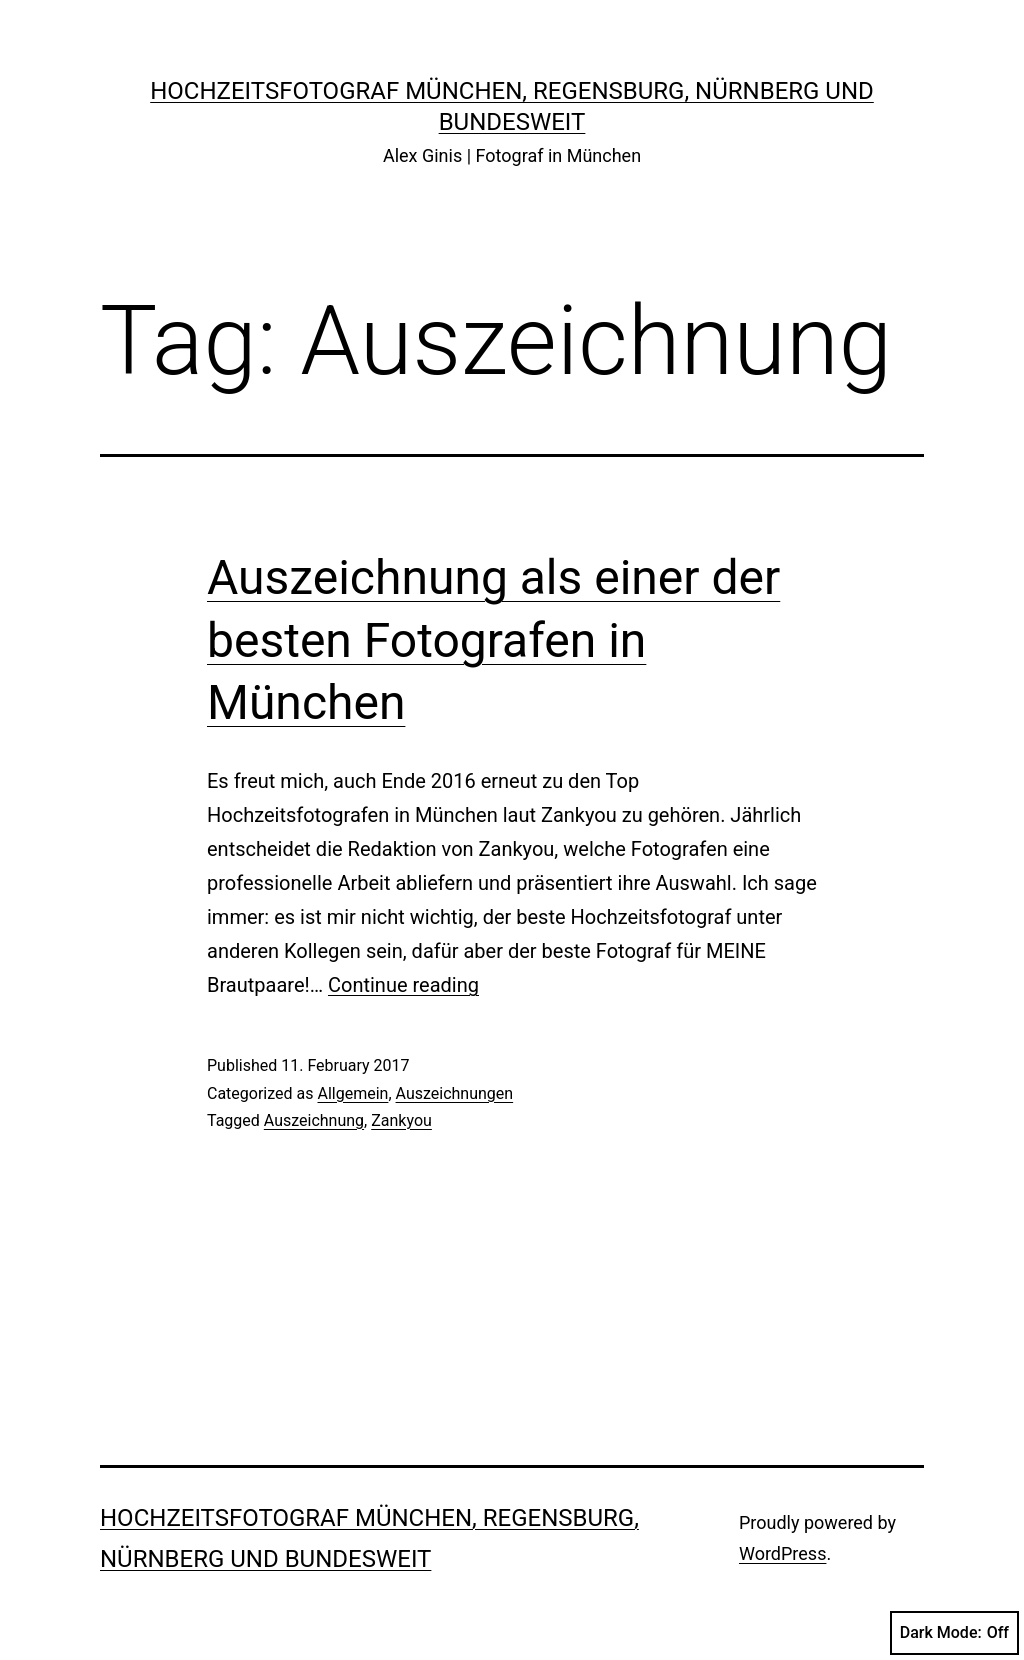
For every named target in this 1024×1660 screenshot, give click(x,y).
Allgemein (352, 1093)
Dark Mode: (954, 1633)
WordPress (782, 1553)
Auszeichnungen (455, 1093)
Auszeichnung (314, 1120)
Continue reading (403, 985)
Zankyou (401, 1120)
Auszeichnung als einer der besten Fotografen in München (493, 640)
